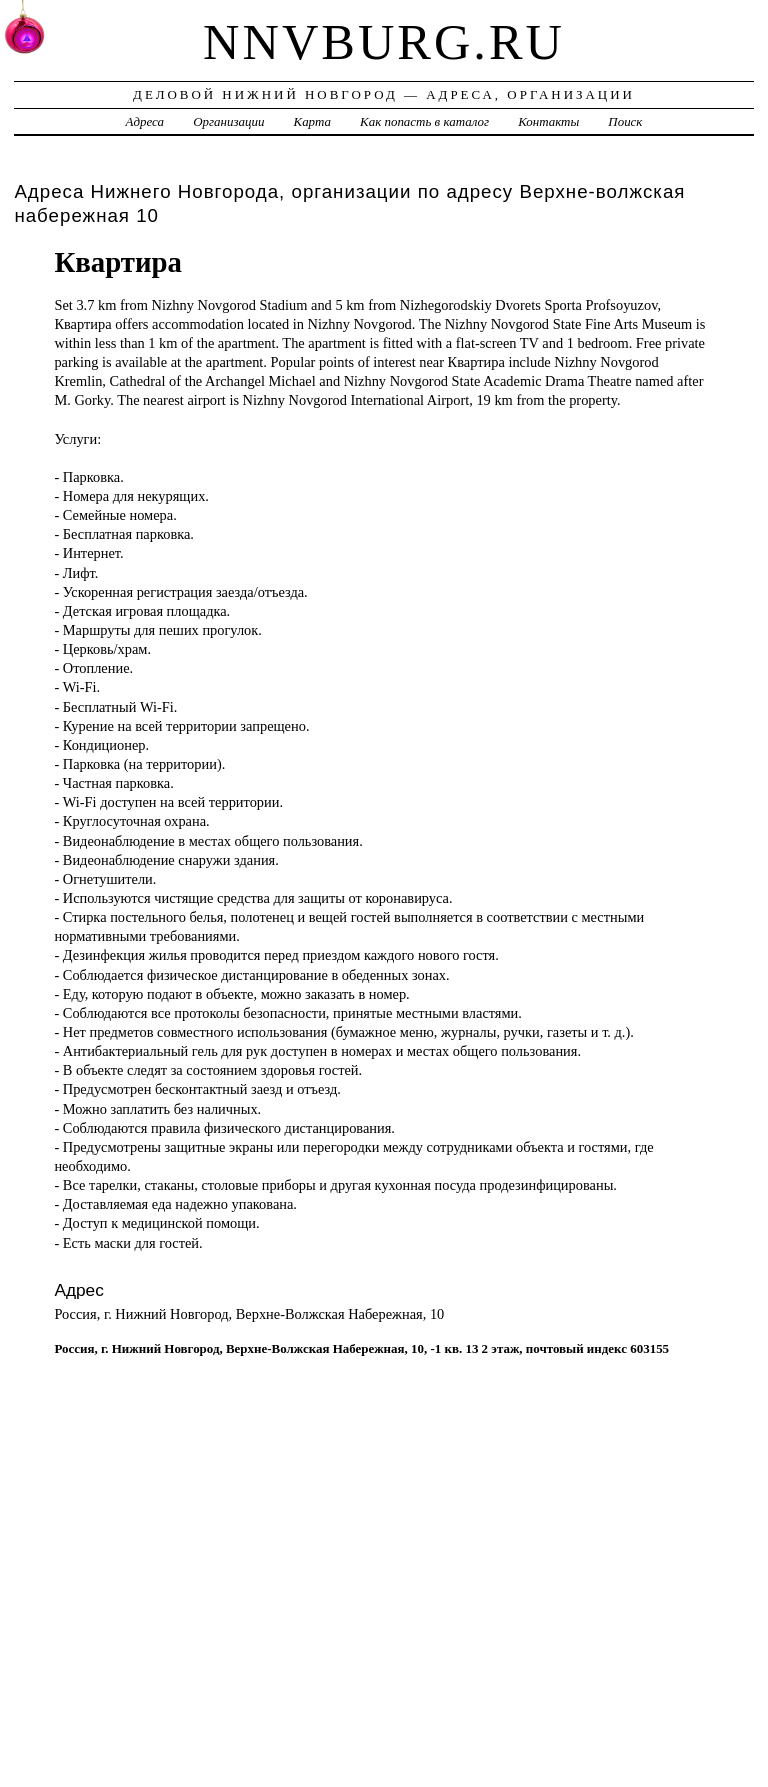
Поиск (625, 121)
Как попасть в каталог (424, 121)
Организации (228, 121)
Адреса (145, 121)
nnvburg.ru (384, 42)
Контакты (548, 121)
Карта (312, 121)
